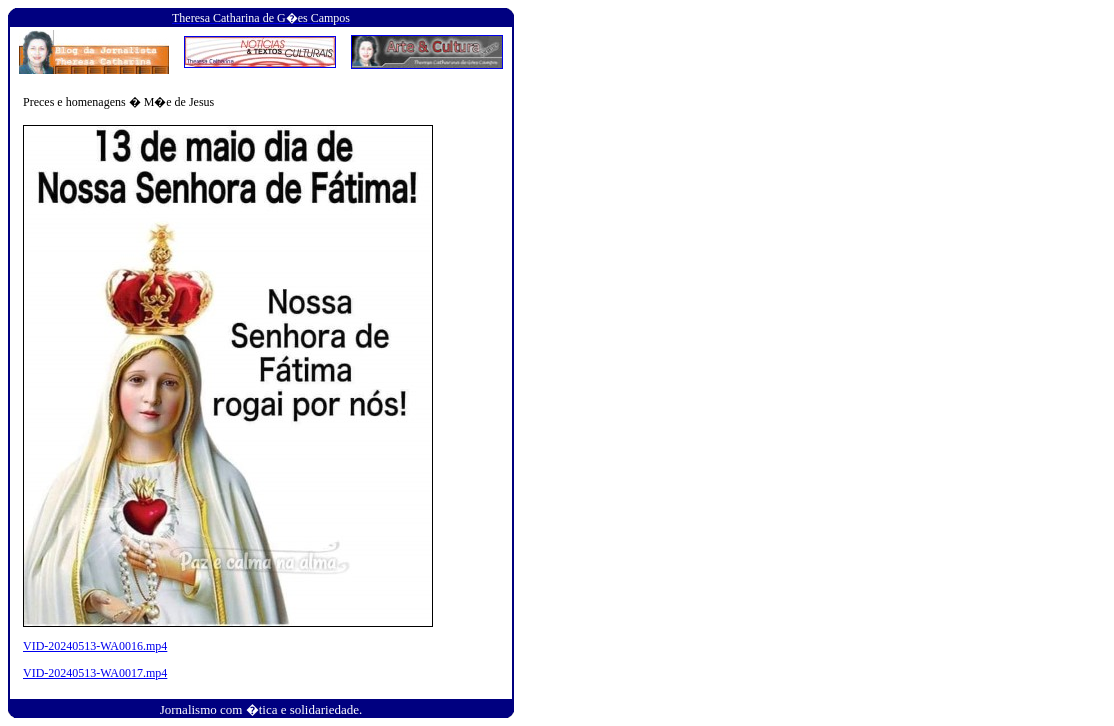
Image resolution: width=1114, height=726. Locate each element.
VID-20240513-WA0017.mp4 (95, 673)
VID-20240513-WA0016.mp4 (95, 646)
